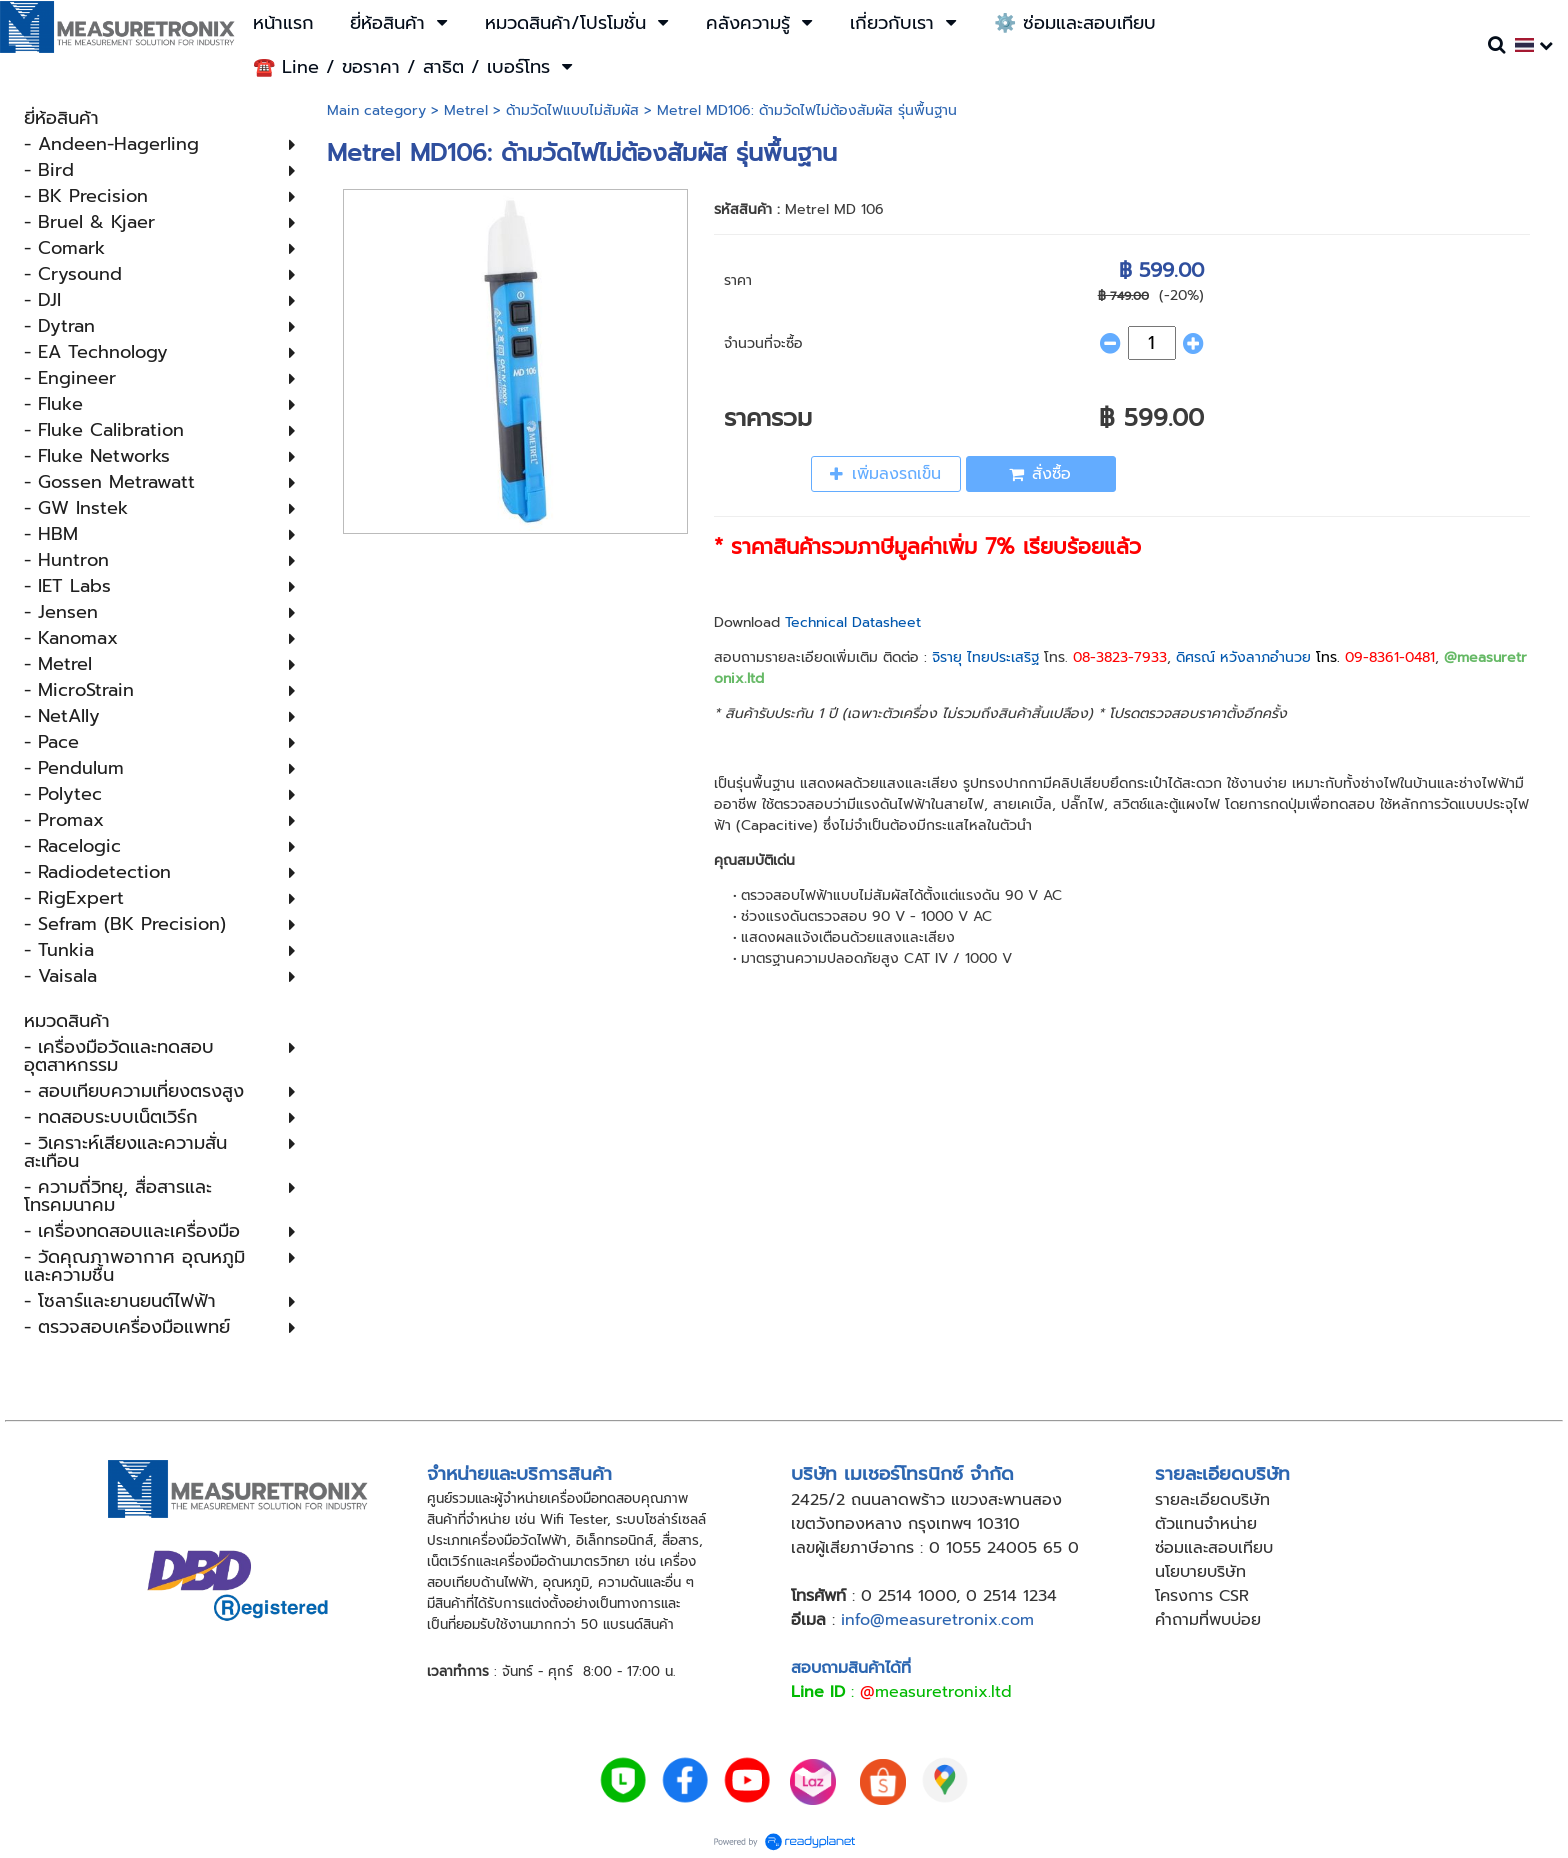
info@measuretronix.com (937, 1620)
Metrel (466, 110)
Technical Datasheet (853, 622)
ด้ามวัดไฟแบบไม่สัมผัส (572, 110)
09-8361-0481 (1390, 657)
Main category (376, 110)
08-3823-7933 (1120, 657)
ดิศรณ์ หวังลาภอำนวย (1243, 657)
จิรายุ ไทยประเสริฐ (985, 657)
